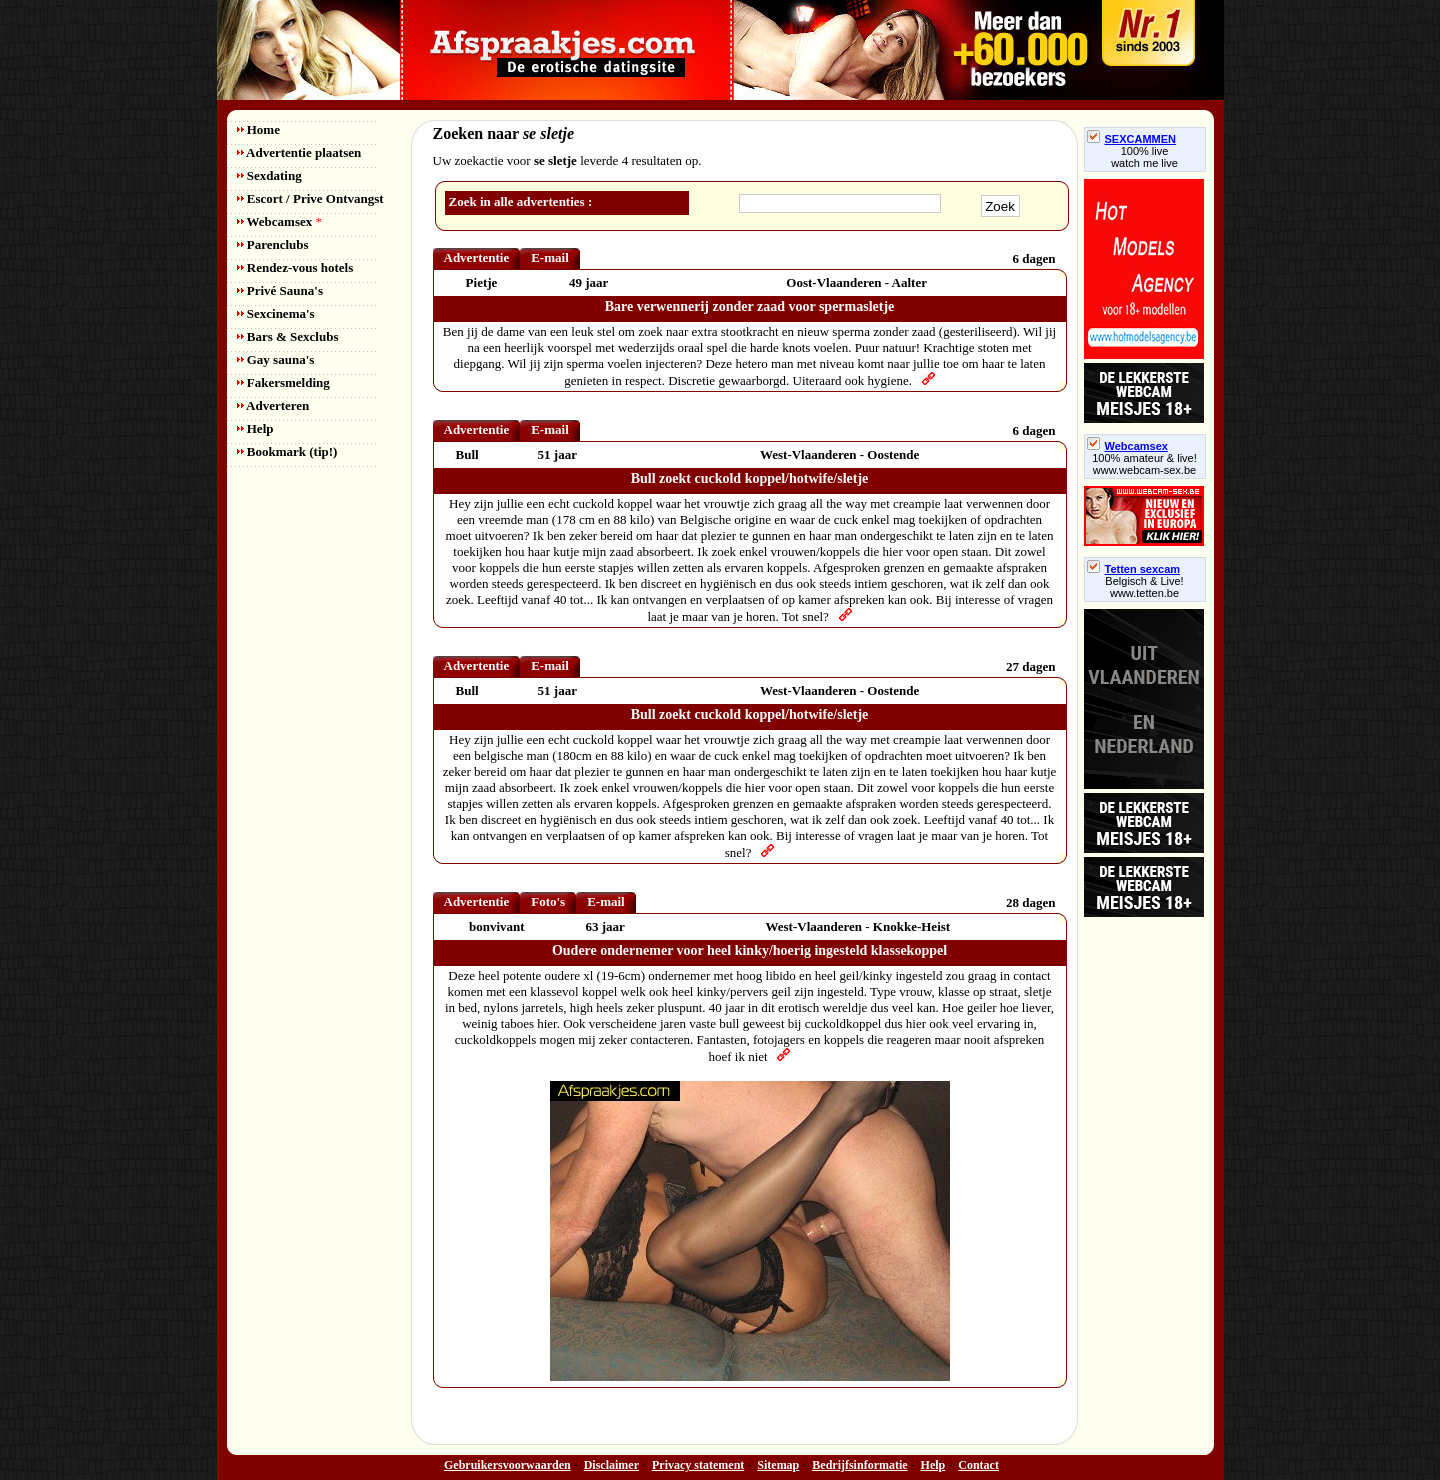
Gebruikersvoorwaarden (507, 1465)
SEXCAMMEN (1132, 139)
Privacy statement (698, 1465)
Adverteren (273, 405)
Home (258, 129)
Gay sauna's (276, 359)
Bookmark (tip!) (287, 451)
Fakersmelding (283, 382)
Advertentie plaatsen (299, 152)
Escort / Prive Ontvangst (310, 198)
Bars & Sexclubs (288, 336)
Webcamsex (279, 221)
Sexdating (269, 175)
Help (255, 428)
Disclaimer (611, 1465)
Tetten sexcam (1134, 569)
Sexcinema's (276, 313)
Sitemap (778, 1465)
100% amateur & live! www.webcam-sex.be (1144, 464)
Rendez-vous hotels (295, 267)
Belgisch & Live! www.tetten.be (1144, 587)
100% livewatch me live (1144, 157)
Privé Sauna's (280, 290)
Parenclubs (273, 244)
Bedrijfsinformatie (859, 1465)
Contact (978, 1465)
